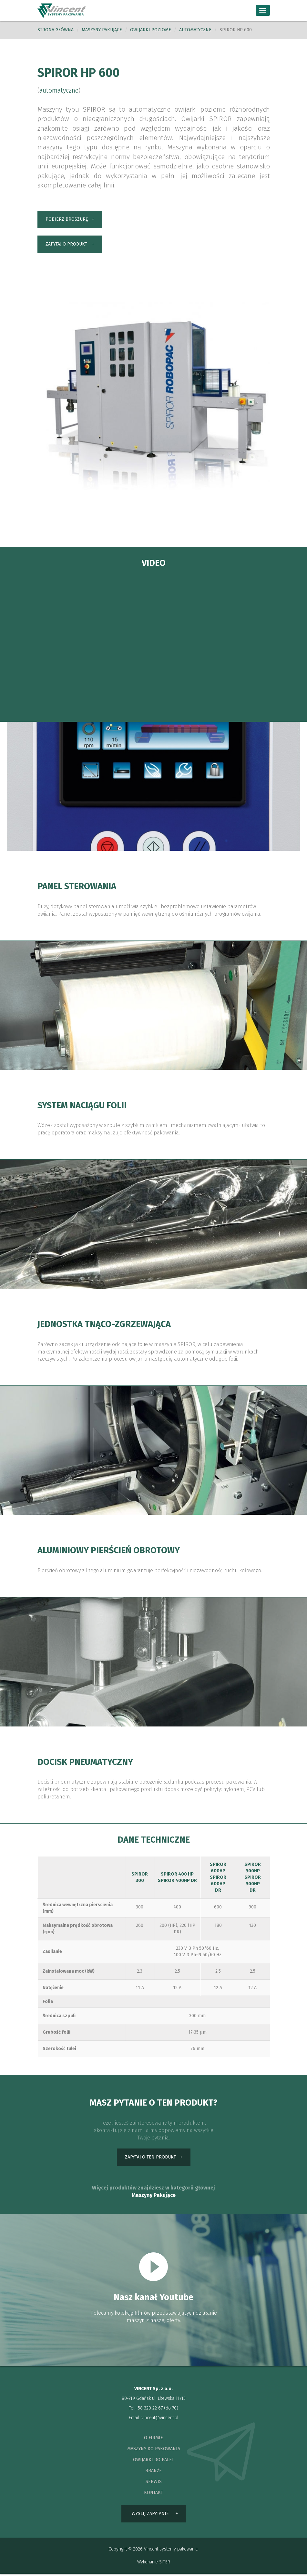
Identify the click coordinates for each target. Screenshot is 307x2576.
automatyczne (195, 30)
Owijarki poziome (150, 30)
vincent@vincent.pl (160, 2419)
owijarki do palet (153, 2461)
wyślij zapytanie (150, 2515)
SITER (164, 2564)
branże (153, 2472)
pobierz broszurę (67, 219)
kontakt (153, 2494)
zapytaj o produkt (66, 244)
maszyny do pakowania (153, 2450)
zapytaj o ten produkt (150, 2158)
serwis (154, 2483)
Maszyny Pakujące (154, 2196)
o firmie (153, 2439)
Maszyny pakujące (102, 30)
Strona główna (55, 30)
